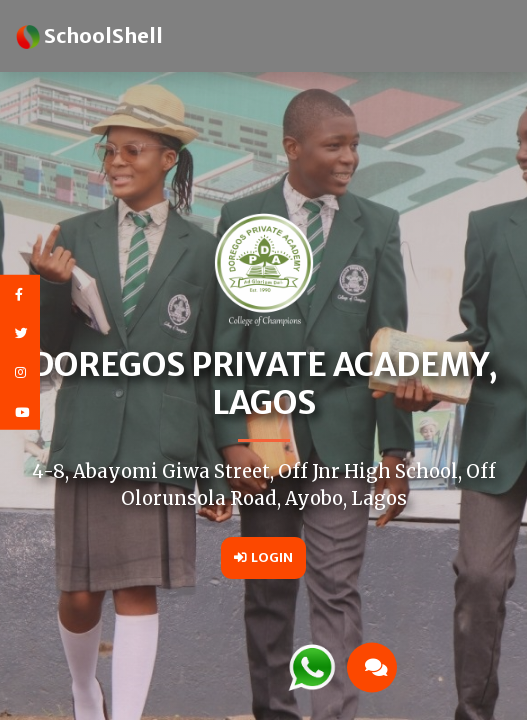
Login (263, 557)
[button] (388, 667)
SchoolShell (89, 36)
